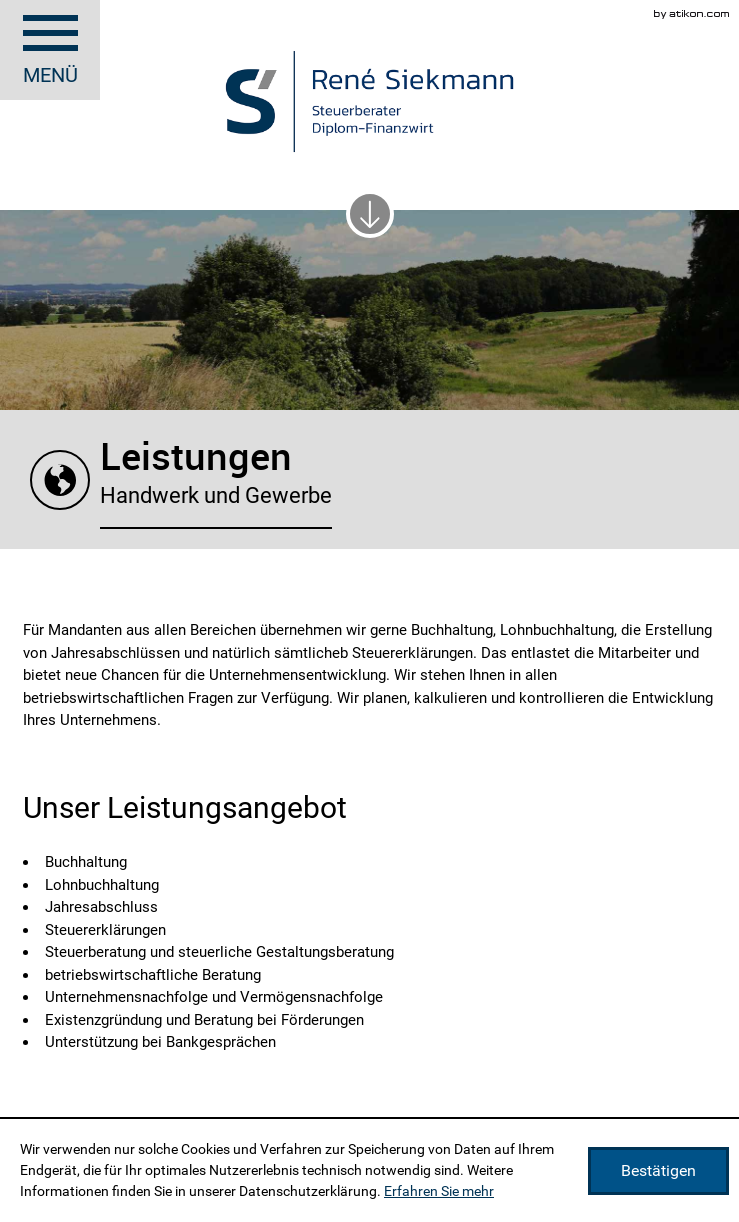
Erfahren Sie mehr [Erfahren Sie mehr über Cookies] (439, 1191)
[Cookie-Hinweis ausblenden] (658, 1171)
